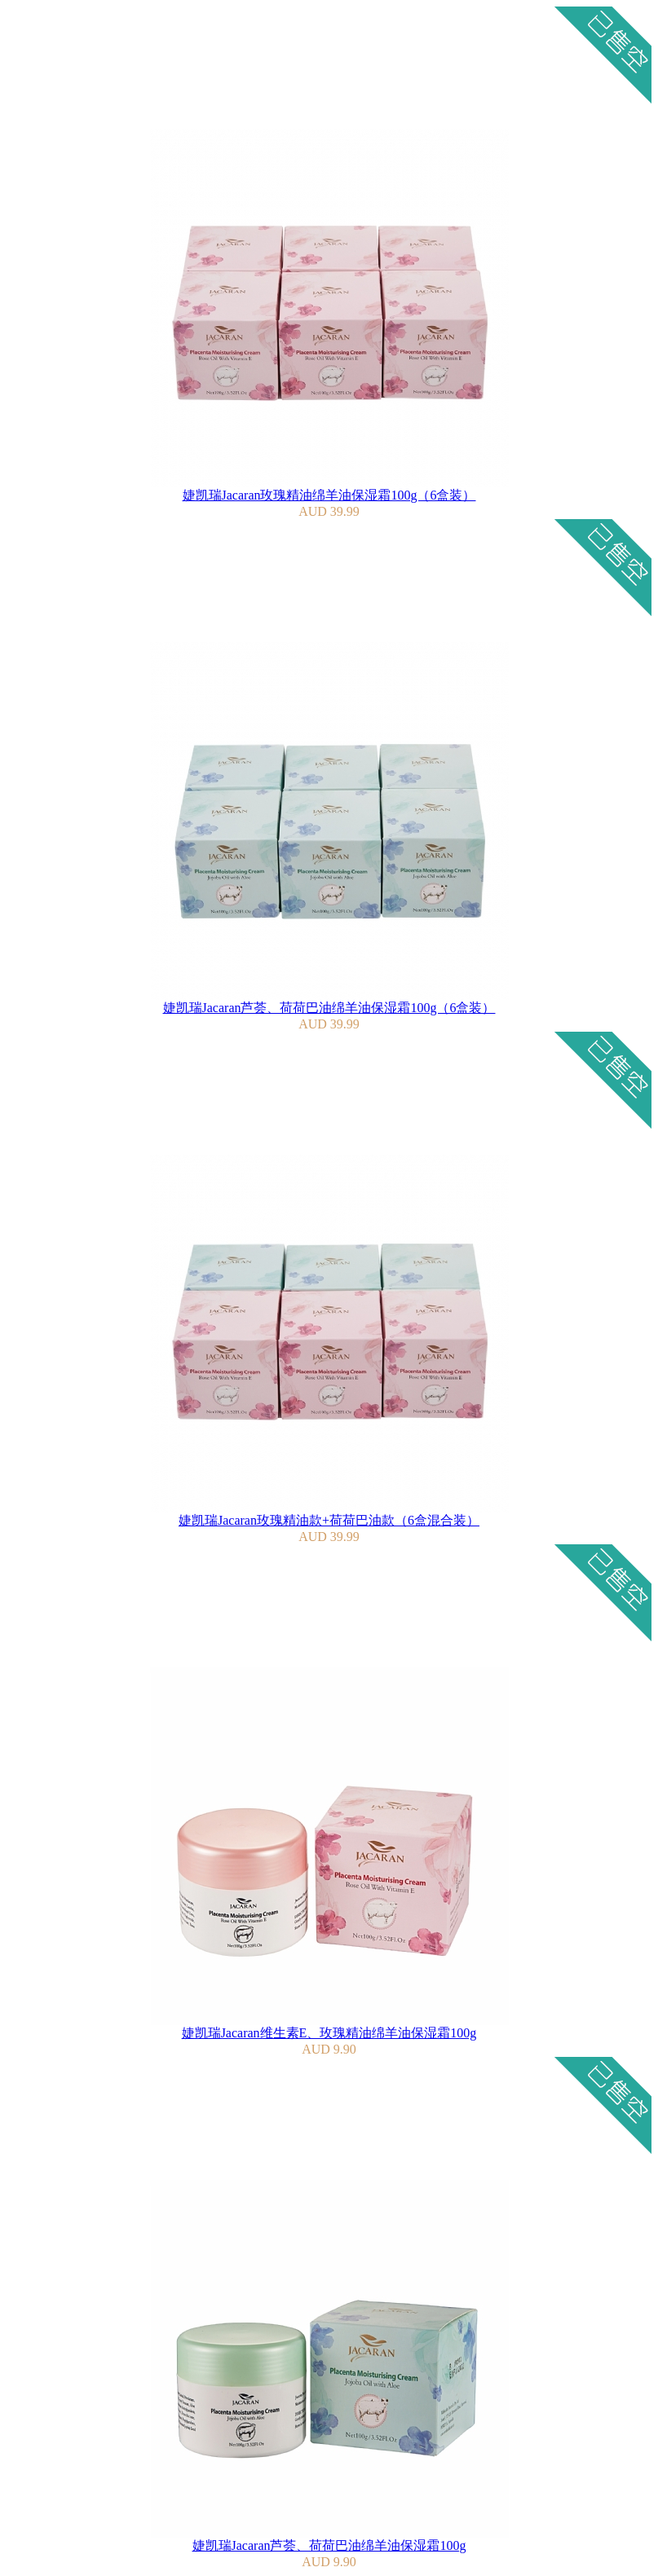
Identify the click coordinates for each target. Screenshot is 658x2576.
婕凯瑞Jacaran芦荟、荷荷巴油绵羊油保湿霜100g (329, 2545)
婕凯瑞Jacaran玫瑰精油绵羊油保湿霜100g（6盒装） (329, 495)
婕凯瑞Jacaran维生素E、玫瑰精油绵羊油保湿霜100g (329, 2033)
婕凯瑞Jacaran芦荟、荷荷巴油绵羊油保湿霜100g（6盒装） (329, 1008)
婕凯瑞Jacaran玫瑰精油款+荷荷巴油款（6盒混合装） (329, 1520)
